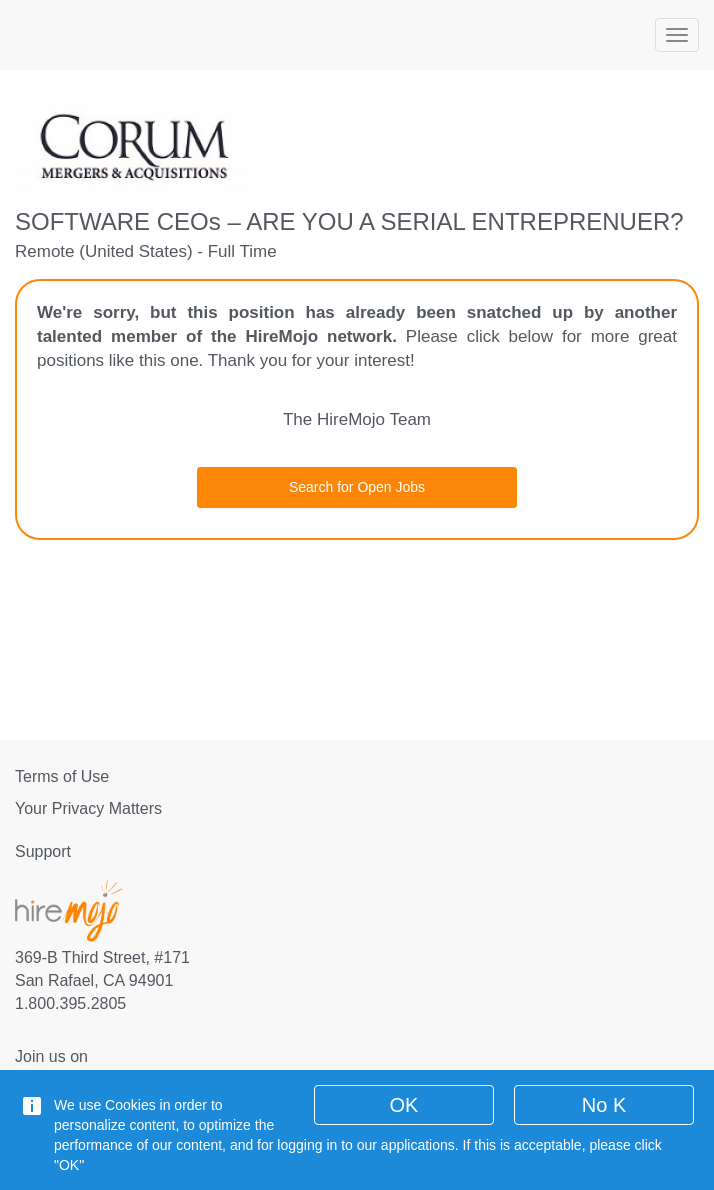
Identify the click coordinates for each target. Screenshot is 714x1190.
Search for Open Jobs (357, 487)
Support (43, 851)
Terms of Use (62, 776)
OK (404, 1105)
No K (604, 1105)
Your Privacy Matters (88, 808)
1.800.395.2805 (70, 1003)
